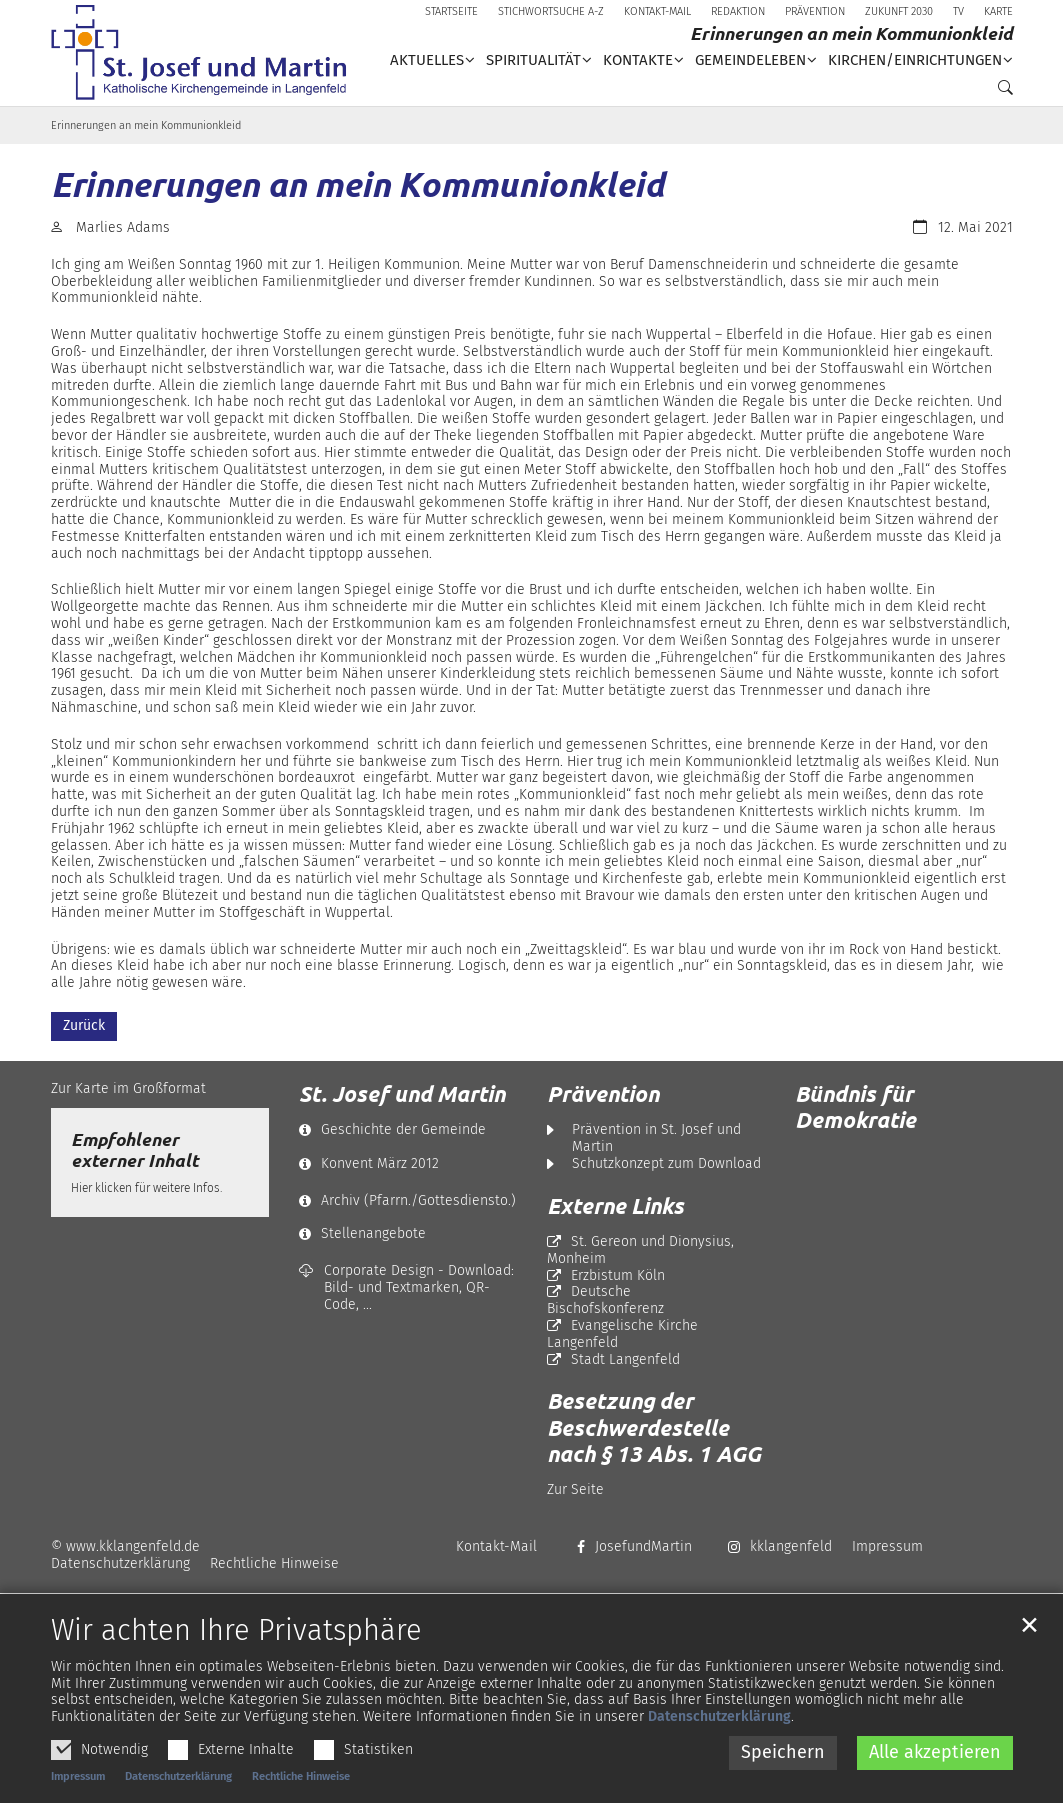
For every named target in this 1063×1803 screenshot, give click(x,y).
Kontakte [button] (638, 60)
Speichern (783, 1782)
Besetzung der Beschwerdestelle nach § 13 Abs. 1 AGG (654, 1427)
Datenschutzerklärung (719, 1746)
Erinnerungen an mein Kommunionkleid (146, 125)
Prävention (603, 1094)
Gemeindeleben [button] (750, 60)
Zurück (84, 1025)
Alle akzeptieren (935, 1782)
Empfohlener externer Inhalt (134, 1150)
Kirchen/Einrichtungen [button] (915, 60)
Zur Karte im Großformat (128, 1088)
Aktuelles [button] (427, 60)
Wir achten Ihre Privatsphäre (236, 1661)
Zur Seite (575, 1489)
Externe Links (615, 1206)
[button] (1000, 92)
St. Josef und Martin (402, 1094)
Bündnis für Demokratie (855, 1106)
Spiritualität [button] (533, 60)
